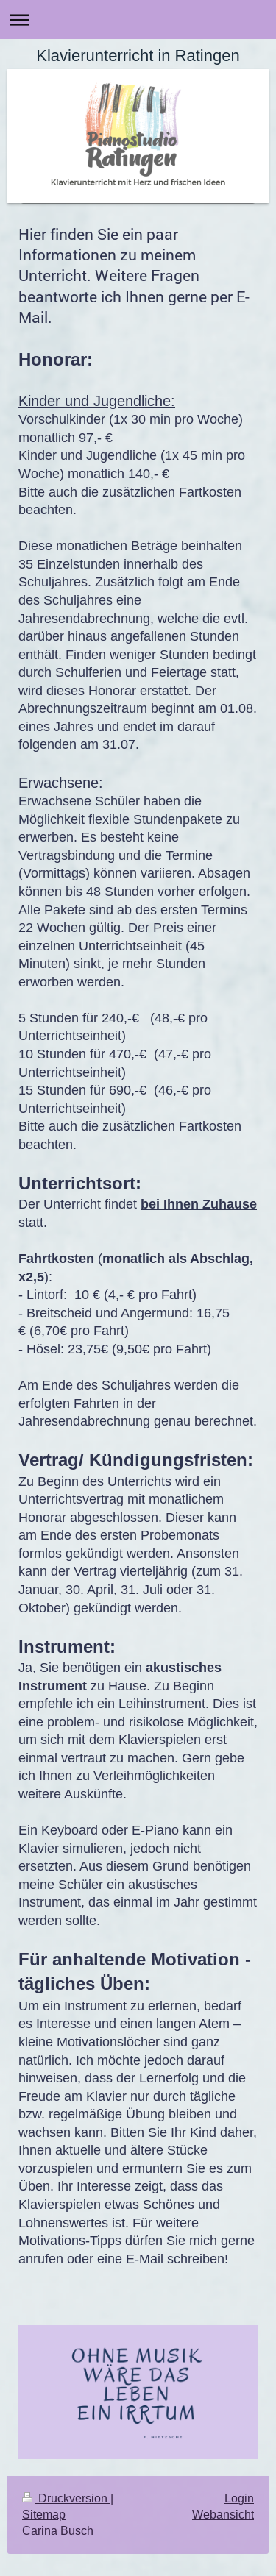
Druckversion (66, 2498)
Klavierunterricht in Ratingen (137, 55)
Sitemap (44, 2514)
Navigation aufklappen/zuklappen (138, 19)
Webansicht (223, 2514)
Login (239, 2498)
